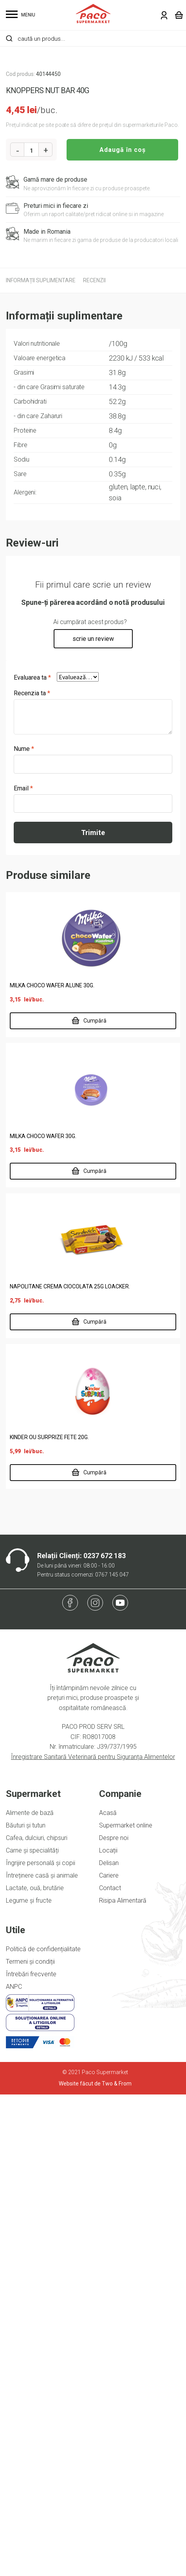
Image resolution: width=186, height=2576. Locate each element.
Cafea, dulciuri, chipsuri (36, 2319)
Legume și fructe (29, 2382)
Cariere (109, 2357)
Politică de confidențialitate (43, 2430)
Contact (110, 2369)
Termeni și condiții (30, 2443)
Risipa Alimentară (122, 2382)
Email (23, 1270)
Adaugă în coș (122, 631)
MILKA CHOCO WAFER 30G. (43, 1618)
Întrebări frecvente (31, 2455)
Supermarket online (125, 2307)
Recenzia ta (32, 1174)
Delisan (109, 2344)
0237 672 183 (104, 2037)
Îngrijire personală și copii (40, 2344)
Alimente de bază (30, 2294)
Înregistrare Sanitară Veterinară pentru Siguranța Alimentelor (93, 2238)
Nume (24, 1230)
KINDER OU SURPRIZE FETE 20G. (49, 1919)
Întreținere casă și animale (42, 2357)
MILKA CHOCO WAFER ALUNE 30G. (52, 1467)
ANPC (14, 2468)
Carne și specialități (32, 2332)
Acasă (108, 2294)
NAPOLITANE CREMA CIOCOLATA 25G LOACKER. (70, 1768)
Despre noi (113, 2319)
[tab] (41, 761)
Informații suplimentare (41, 762)
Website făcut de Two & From (95, 2565)
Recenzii (94, 762)
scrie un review (93, 1120)
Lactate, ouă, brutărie (35, 2369)
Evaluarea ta (32, 1159)
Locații (108, 2332)
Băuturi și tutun (25, 2307)
